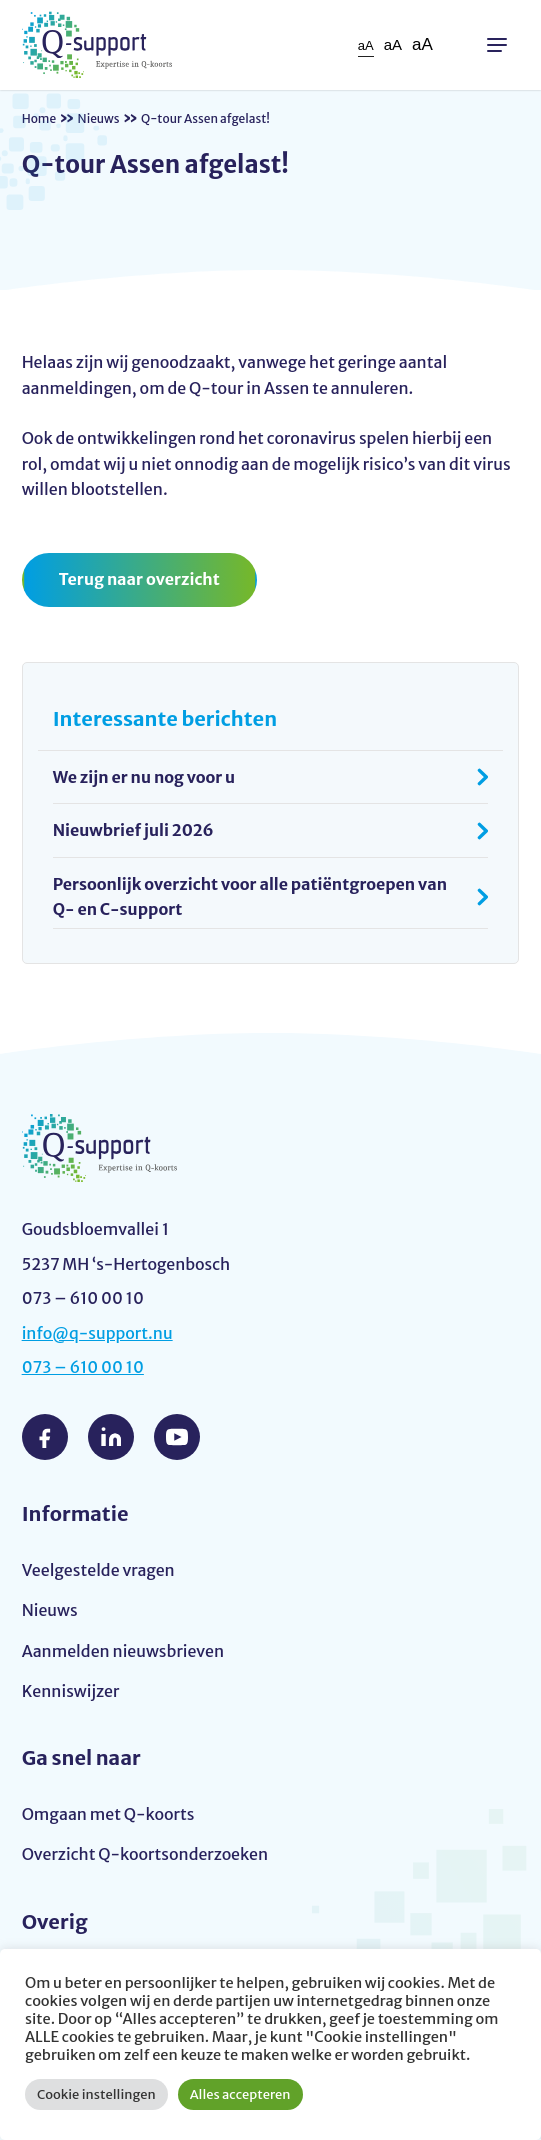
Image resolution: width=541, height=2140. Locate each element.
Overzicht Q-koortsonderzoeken (145, 1854)
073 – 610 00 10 (83, 1367)
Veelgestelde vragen (98, 1570)
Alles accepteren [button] (240, 2094)
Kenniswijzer (71, 1691)
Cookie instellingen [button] (96, 2094)
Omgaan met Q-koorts (108, 1814)
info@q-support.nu (97, 1333)
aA (366, 45)
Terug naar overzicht (139, 579)
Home (39, 118)
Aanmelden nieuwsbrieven (123, 1651)
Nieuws (99, 118)
